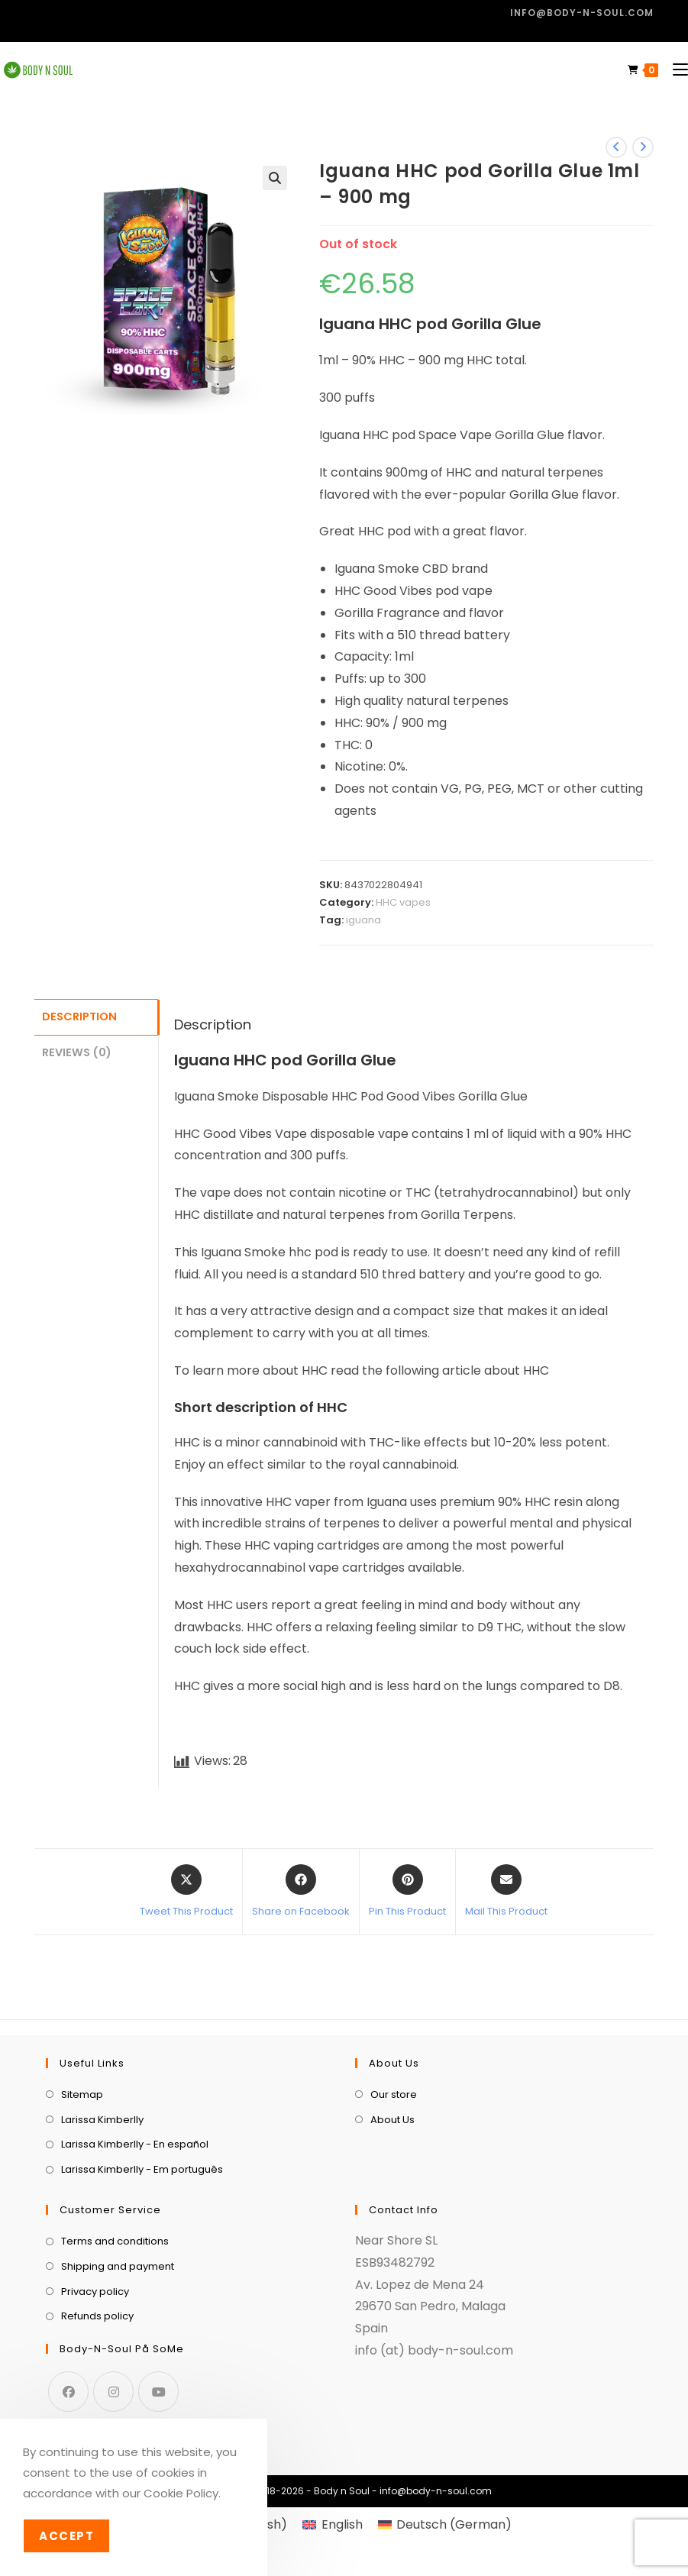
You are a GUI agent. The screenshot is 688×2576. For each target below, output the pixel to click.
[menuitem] (332, 2525)
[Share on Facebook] (301, 1891)
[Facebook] (68, 2391)
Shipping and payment (117, 2266)
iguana (363, 920)
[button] (275, 178)
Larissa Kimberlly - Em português (142, 2169)
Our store (393, 2094)
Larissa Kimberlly (102, 2119)
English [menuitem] (342, 2524)
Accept (66, 2536)
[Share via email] (506, 1891)
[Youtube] (158, 2391)
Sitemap (82, 2094)
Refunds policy (97, 2316)
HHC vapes (403, 902)
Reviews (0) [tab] (76, 1050)
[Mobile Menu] (674, 69)
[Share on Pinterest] (407, 1891)
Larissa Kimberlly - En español (134, 2144)
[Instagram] (113, 2391)
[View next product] (643, 147)
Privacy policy (95, 2291)
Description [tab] (79, 1015)
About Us (392, 2119)
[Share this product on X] (186, 1891)
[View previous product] (616, 147)
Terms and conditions (115, 2241)
